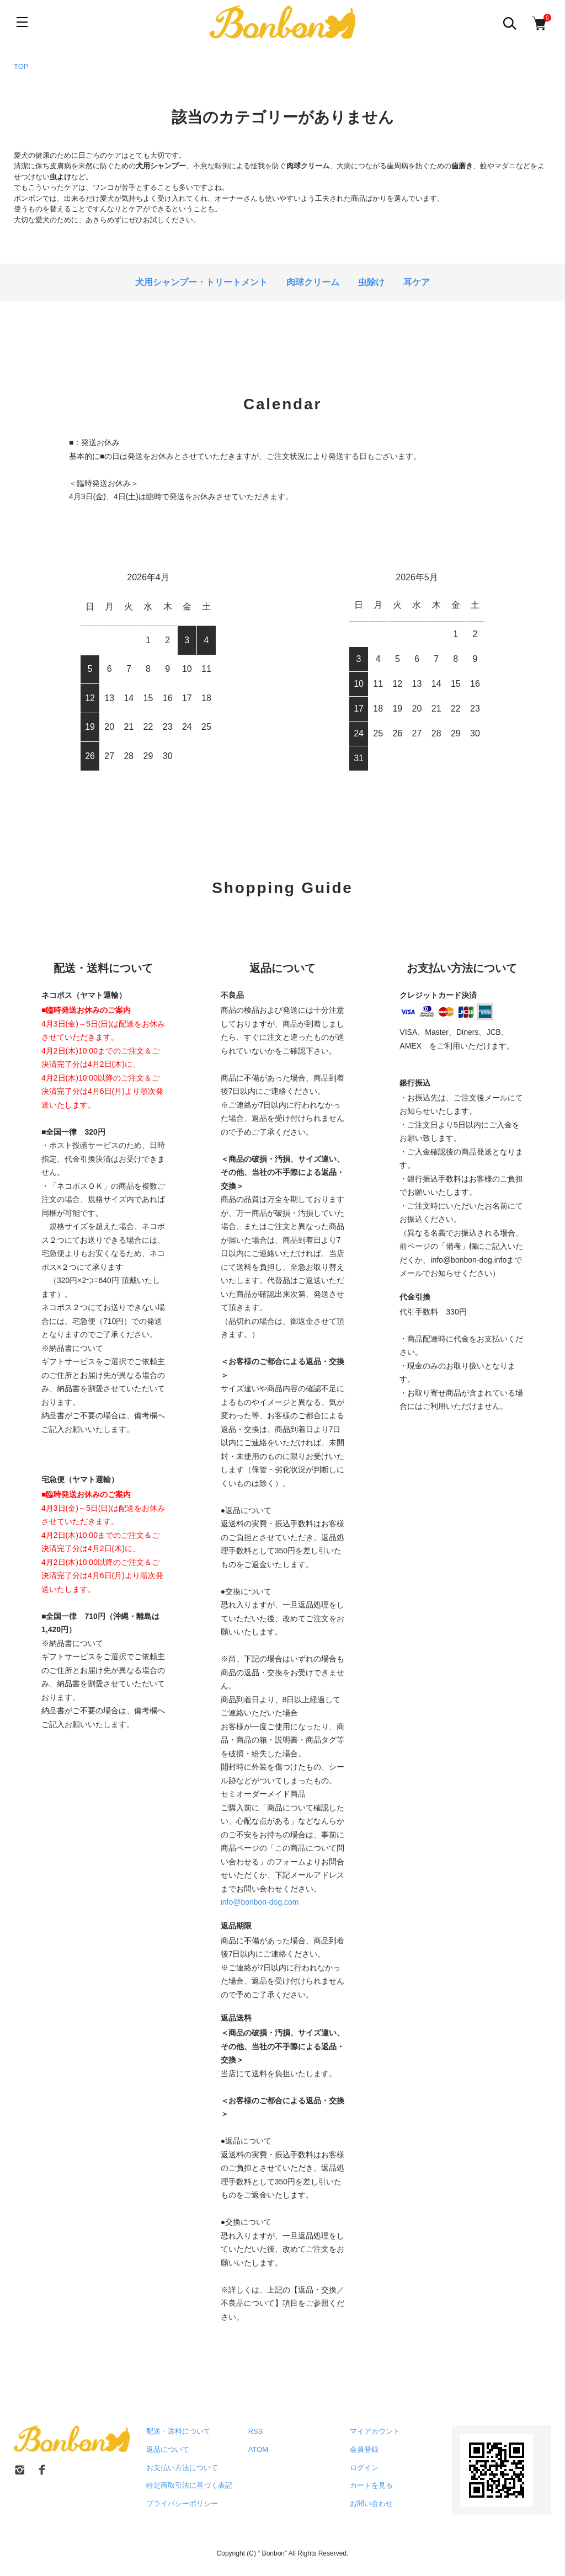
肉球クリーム (312, 282)
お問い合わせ (371, 2503)
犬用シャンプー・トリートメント (201, 282)
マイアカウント (375, 2431)
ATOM (258, 2449)
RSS (255, 2431)
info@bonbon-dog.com (260, 1902)
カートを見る (371, 2485)
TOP (21, 66)
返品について (167, 2449)
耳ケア (416, 282)
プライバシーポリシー (182, 2503)
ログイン (364, 2467)
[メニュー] (22, 22)
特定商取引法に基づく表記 (189, 2485)
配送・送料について (178, 2431)
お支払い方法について (182, 2467)
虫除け (371, 282)
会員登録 (364, 2449)
